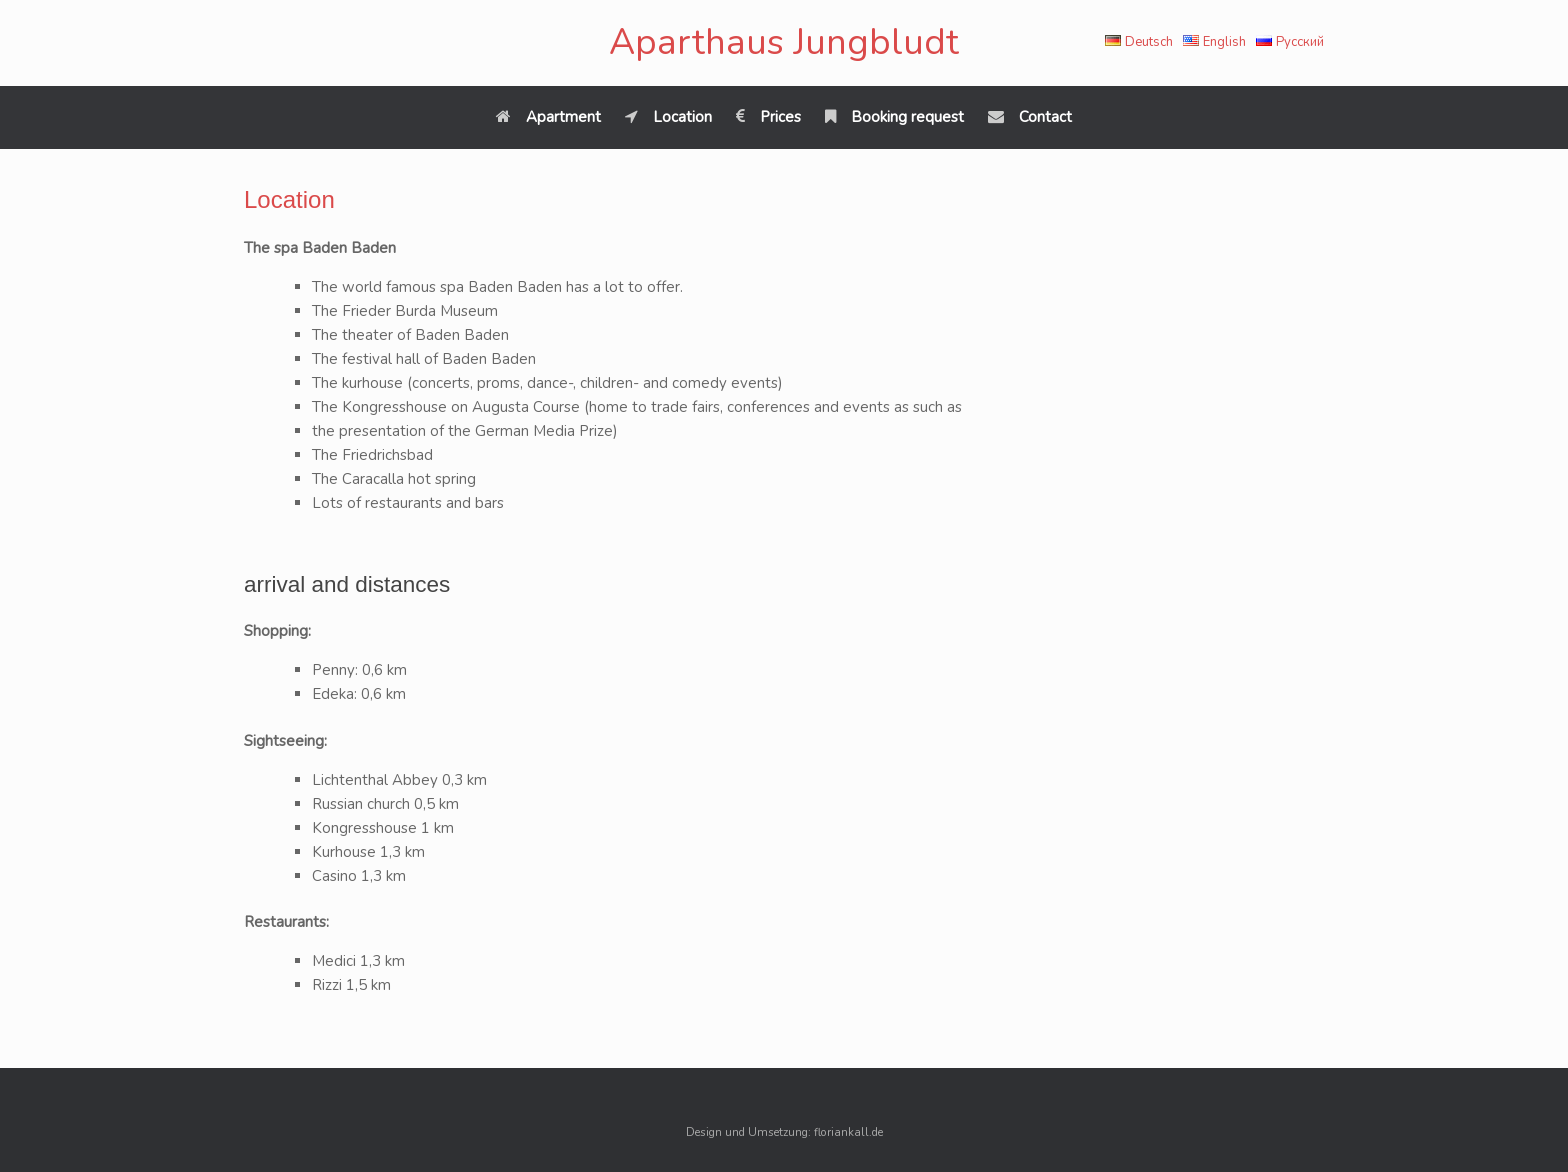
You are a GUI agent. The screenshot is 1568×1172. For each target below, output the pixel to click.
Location (668, 117)
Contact (1030, 117)
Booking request (894, 117)
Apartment (548, 117)
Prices (768, 117)
